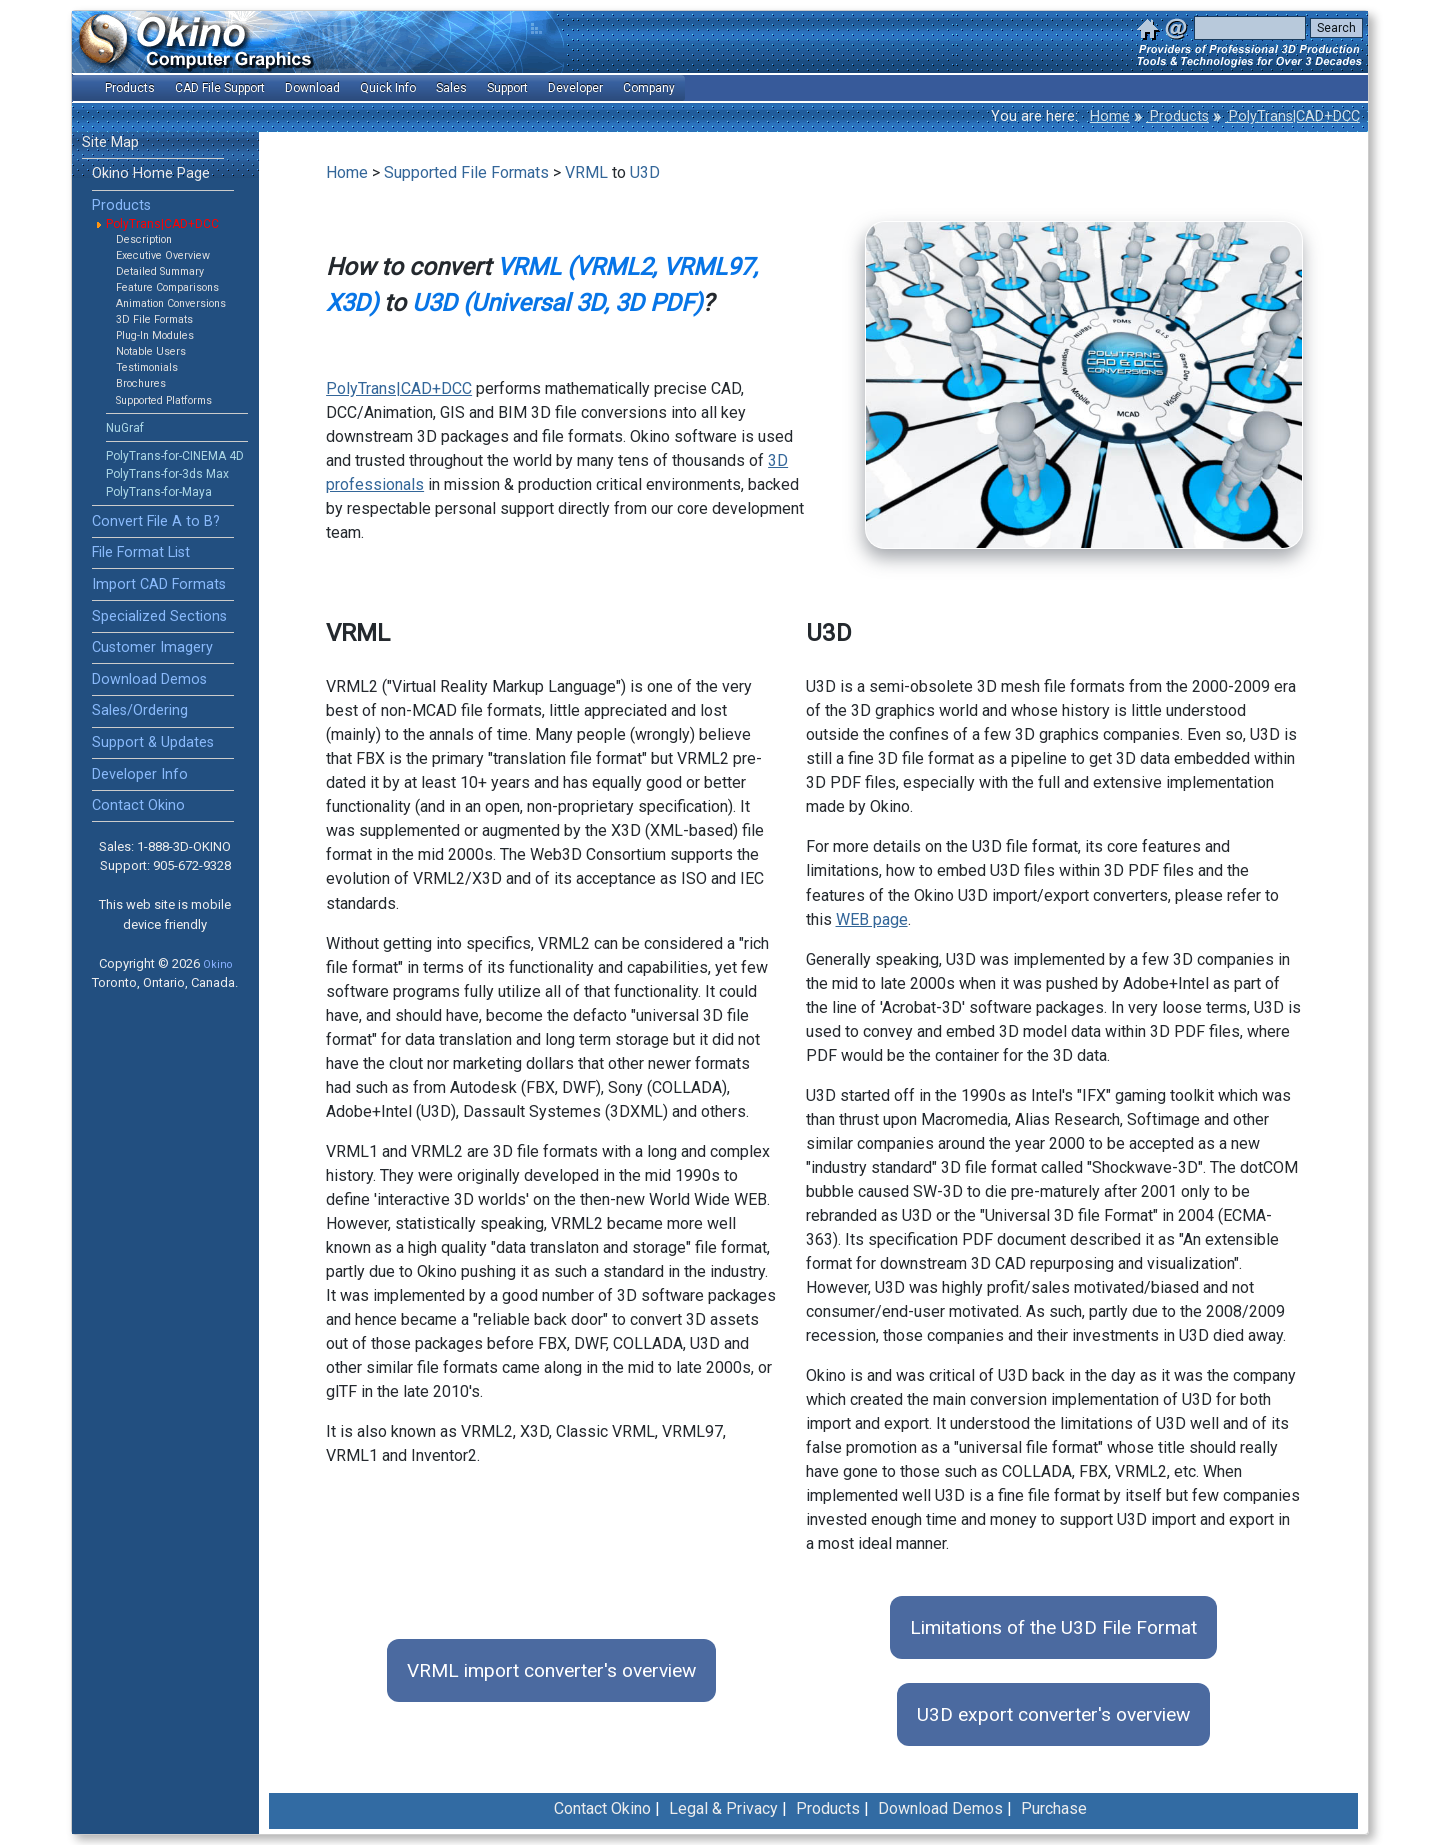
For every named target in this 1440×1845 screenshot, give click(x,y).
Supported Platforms (164, 400)
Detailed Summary (160, 271)
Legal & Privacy (723, 1808)
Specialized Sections (159, 616)
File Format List (141, 552)
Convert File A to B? (156, 521)
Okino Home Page (151, 173)
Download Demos (149, 679)
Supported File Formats (466, 172)
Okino (217, 964)
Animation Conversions (171, 303)
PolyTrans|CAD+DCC (1292, 116)
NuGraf (125, 428)
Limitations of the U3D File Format (1053, 1627)
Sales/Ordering (140, 710)
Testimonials (147, 367)
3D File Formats (154, 319)
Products (1177, 116)
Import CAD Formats (159, 584)
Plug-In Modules (155, 335)
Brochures (141, 383)
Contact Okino (138, 805)
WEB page (872, 919)
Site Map (110, 142)
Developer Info (140, 774)
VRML (586, 172)
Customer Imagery (152, 647)
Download (312, 88)
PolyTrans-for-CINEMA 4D (175, 456)
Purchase (1054, 1808)
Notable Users (151, 351)
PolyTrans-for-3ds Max (167, 474)
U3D (645, 172)
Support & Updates (153, 742)
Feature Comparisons (167, 287)
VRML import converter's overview (551, 1670)
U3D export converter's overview (1053, 1714)
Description (144, 239)
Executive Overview (163, 255)
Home (1110, 116)
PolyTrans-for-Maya (159, 492)
